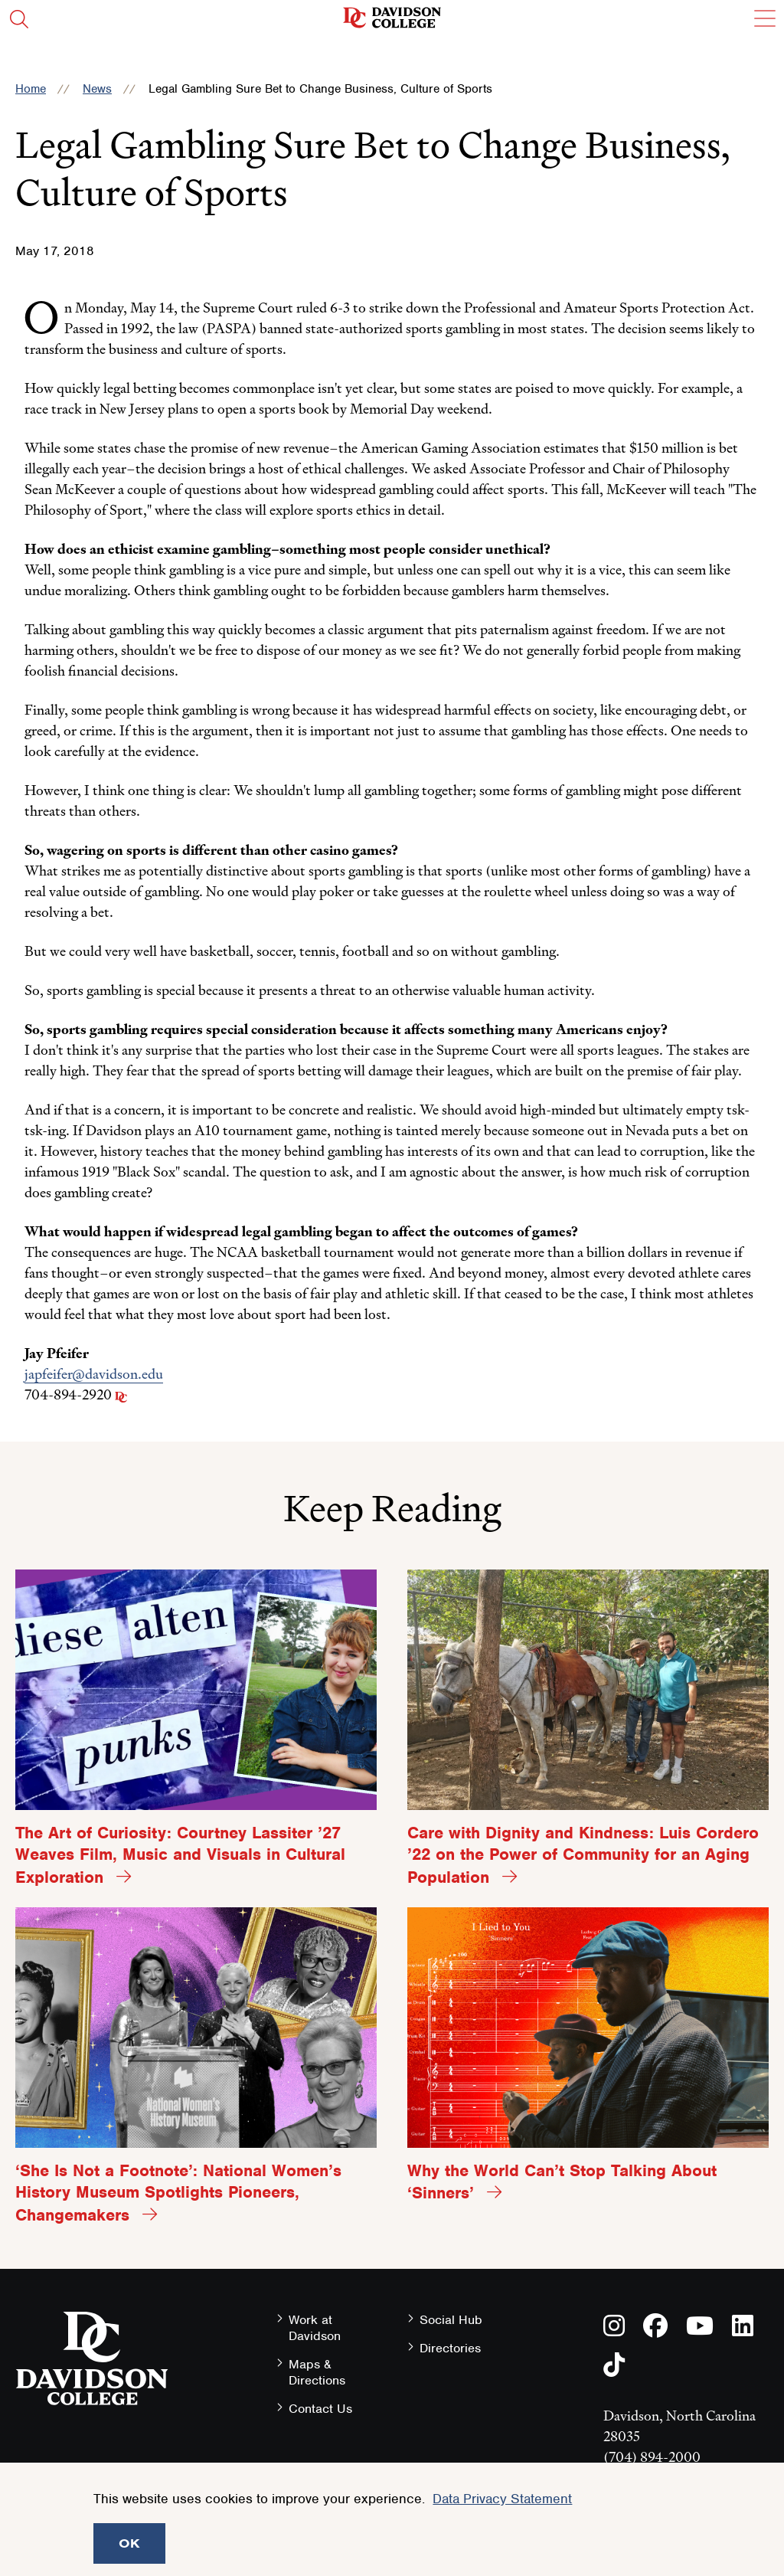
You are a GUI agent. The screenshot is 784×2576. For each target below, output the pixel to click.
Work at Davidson (315, 2328)
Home (30, 89)
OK (129, 2543)
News (97, 89)
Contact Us (320, 2409)
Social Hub (451, 2320)
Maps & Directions (317, 2372)
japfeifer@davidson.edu (93, 1374)
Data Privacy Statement (502, 2498)
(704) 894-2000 (652, 2457)
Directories (450, 2348)
